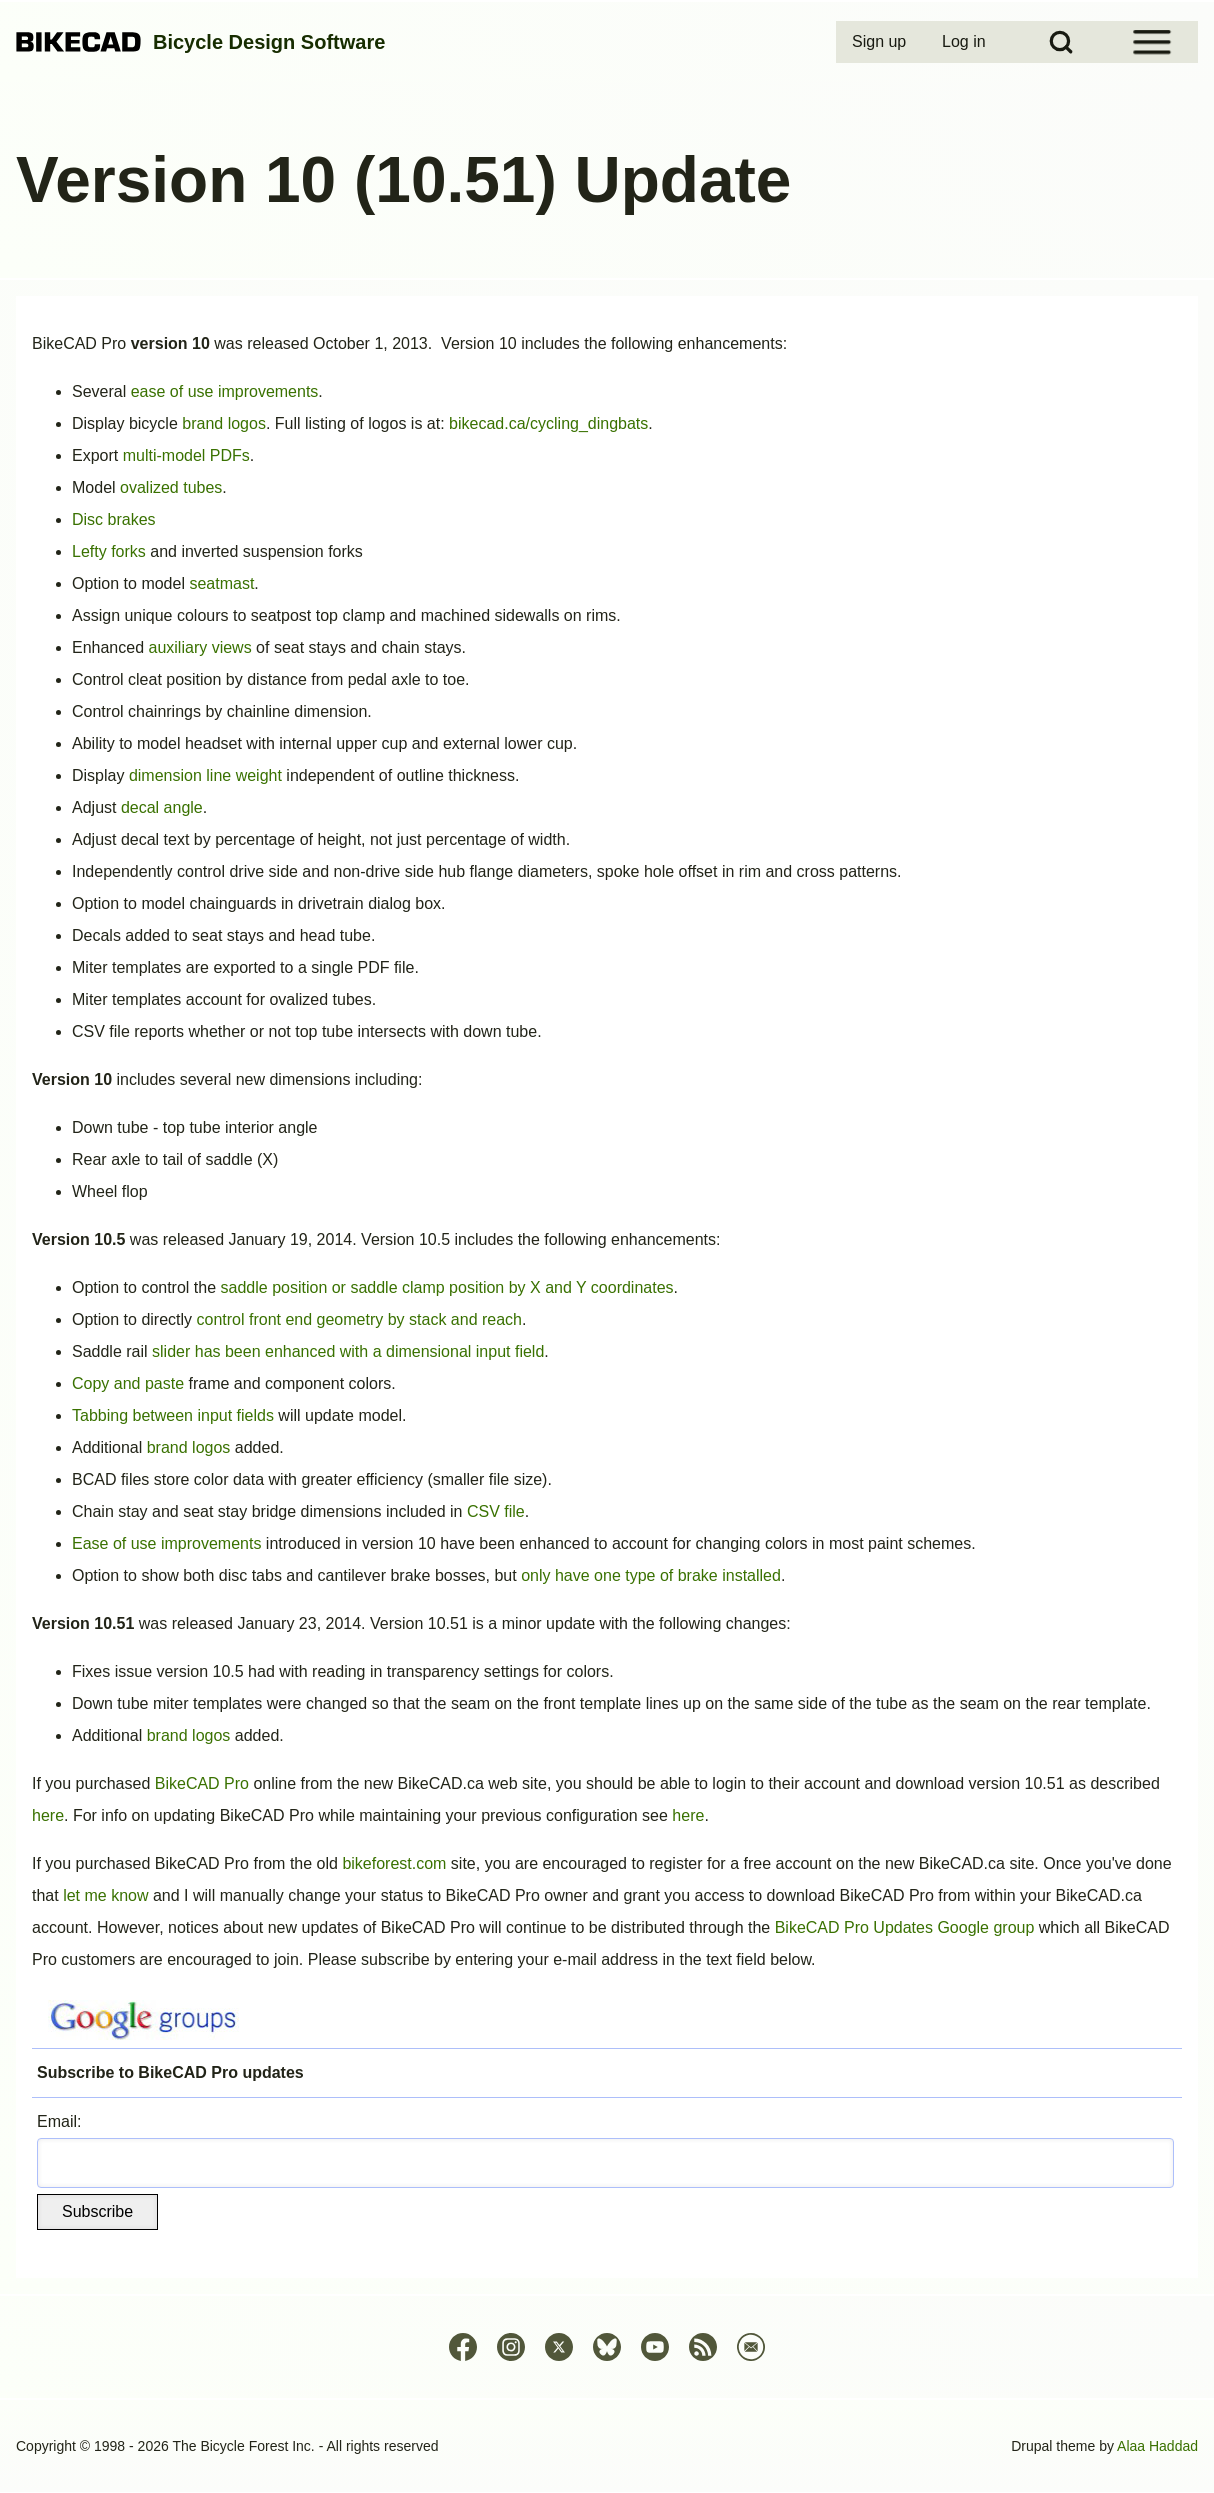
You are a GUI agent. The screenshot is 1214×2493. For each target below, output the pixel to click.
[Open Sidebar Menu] (1152, 42)
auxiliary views (200, 647)
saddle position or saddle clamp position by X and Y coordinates (447, 1287)
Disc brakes (114, 519)
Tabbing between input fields (173, 1415)
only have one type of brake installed (651, 1575)
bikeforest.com (394, 1863)
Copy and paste (128, 1383)
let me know (105, 1895)
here (48, 1815)
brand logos (224, 423)
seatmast (221, 583)
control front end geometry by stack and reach (360, 1319)
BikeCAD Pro (202, 1783)
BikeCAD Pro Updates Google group (905, 1927)
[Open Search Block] (1061, 42)
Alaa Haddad (1157, 2446)
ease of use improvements (225, 391)
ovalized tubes (171, 487)
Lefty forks (109, 551)
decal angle (162, 807)
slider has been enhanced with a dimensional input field (348, 1351)
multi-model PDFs (186, 455)
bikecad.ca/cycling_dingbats (548, 423)
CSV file (496, 1511)
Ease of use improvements (166, 1543)
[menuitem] (881, 42)
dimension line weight (205, 775)
